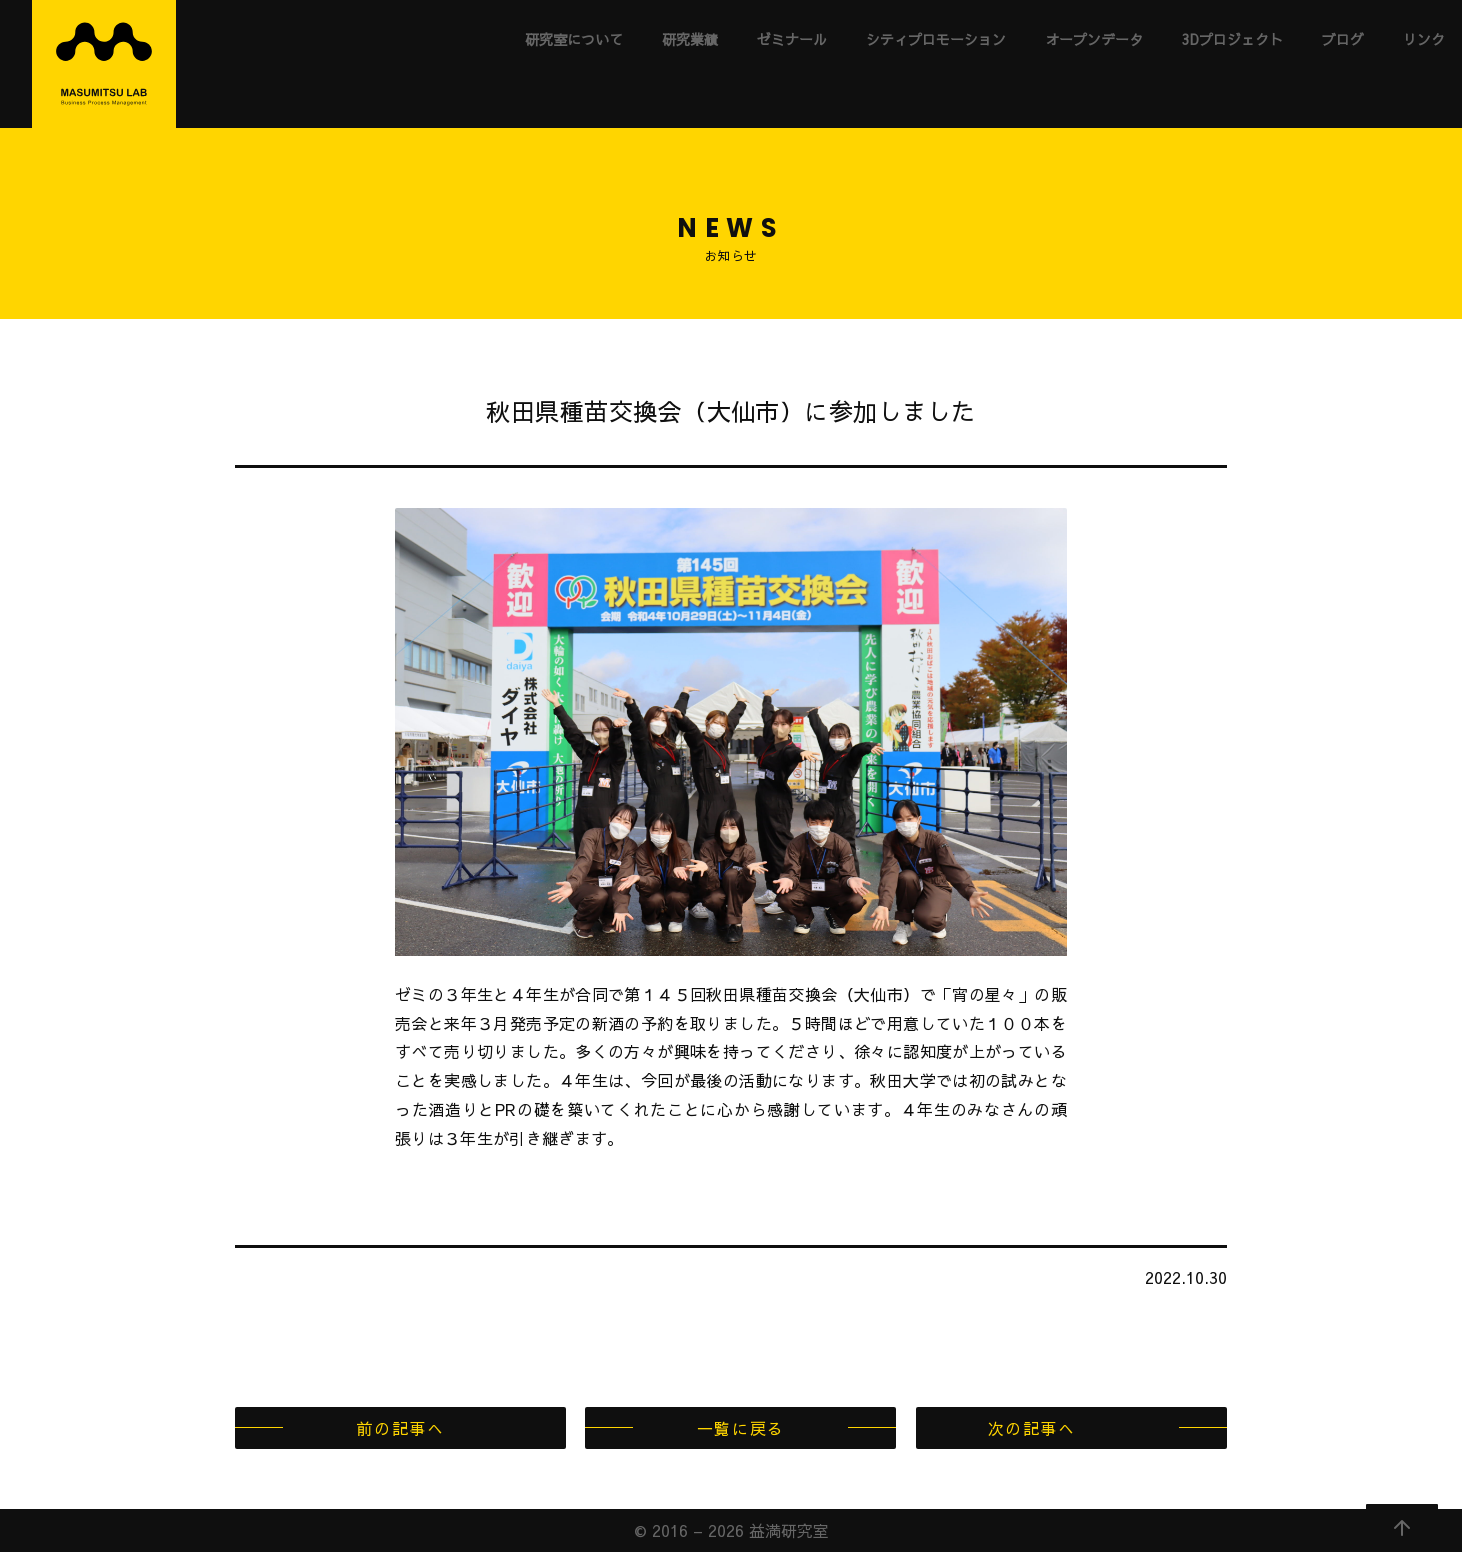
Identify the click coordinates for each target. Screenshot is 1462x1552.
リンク (1424, 39)
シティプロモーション (936, 39)
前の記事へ (400, 1428)
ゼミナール (792, 39)
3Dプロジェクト (1232, 39)
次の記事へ (1032, 1428)
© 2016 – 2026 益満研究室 (731, 1530)
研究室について (574, 39)
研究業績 (690, 39)
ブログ (1343, 39)
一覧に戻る (741, 1428)
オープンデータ (1094, 39)
